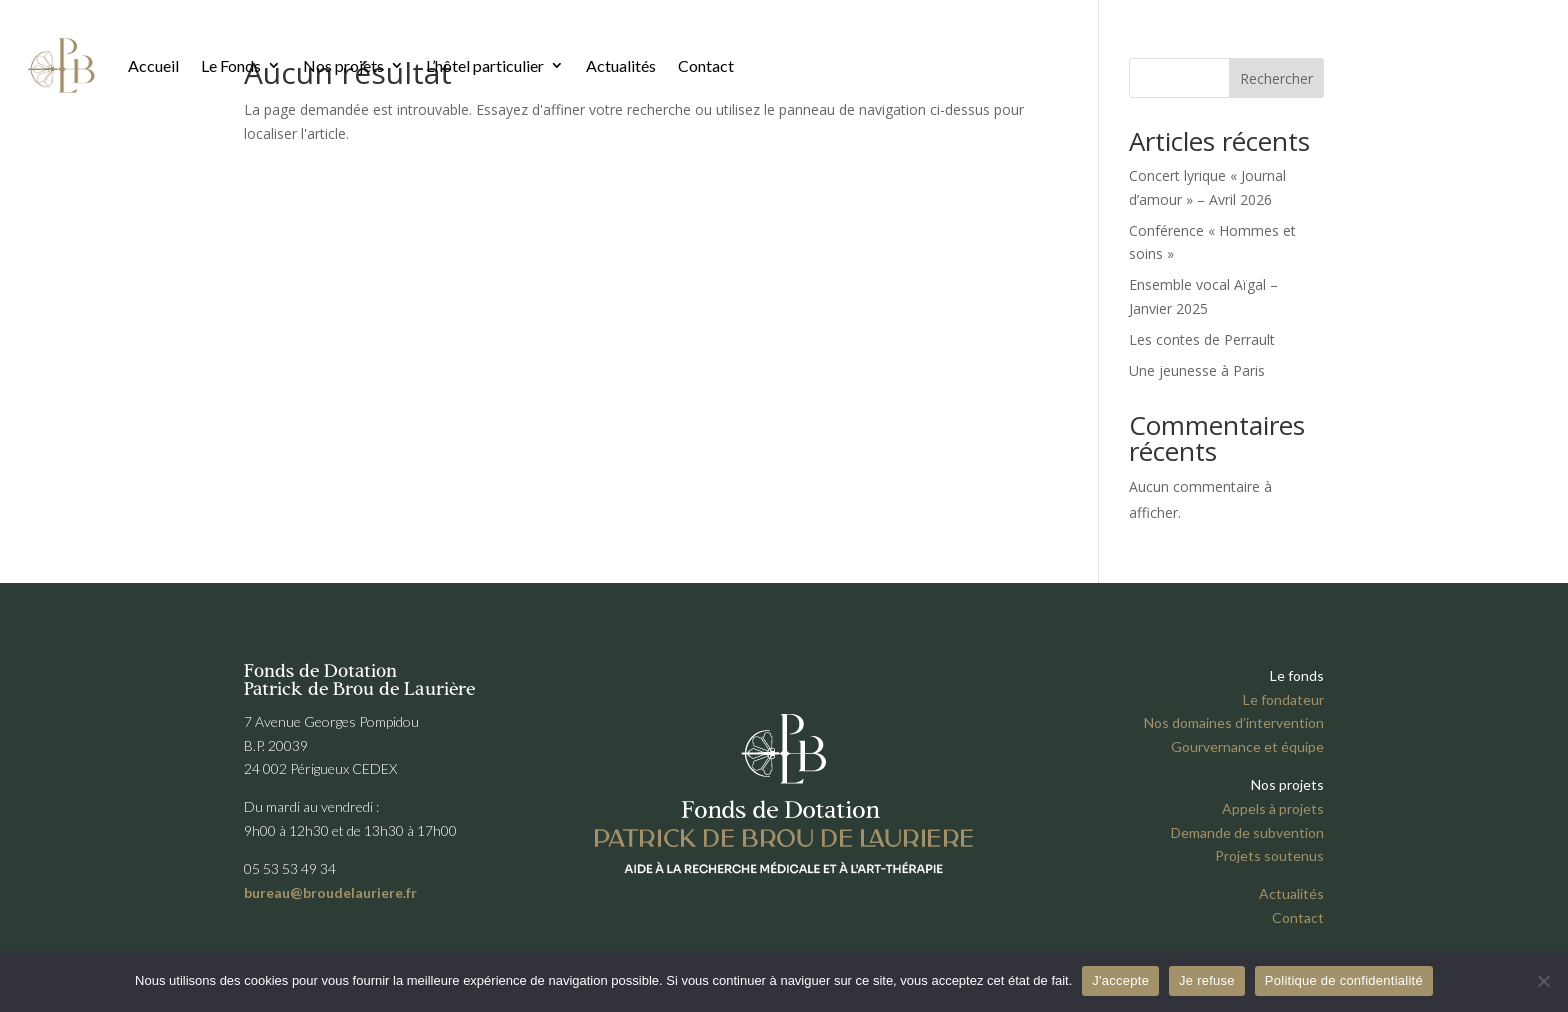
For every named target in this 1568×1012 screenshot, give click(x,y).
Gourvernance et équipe (1247, 746)
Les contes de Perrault (1202, 339)
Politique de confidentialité (1344, 980)
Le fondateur (1283, 699)
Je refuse (1207, 980)
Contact (706, 65)
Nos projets (343, 65)
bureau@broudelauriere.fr (330, 892)
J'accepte (1120, 980)
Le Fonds (231, 65)
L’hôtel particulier (485, 65)
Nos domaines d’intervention (1234, 722)
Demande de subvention (1247, 832)
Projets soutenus (1269, 855)
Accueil (153, 65)
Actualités (621, 65)
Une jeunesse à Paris (1197, 370)
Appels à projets (1273, 808)
